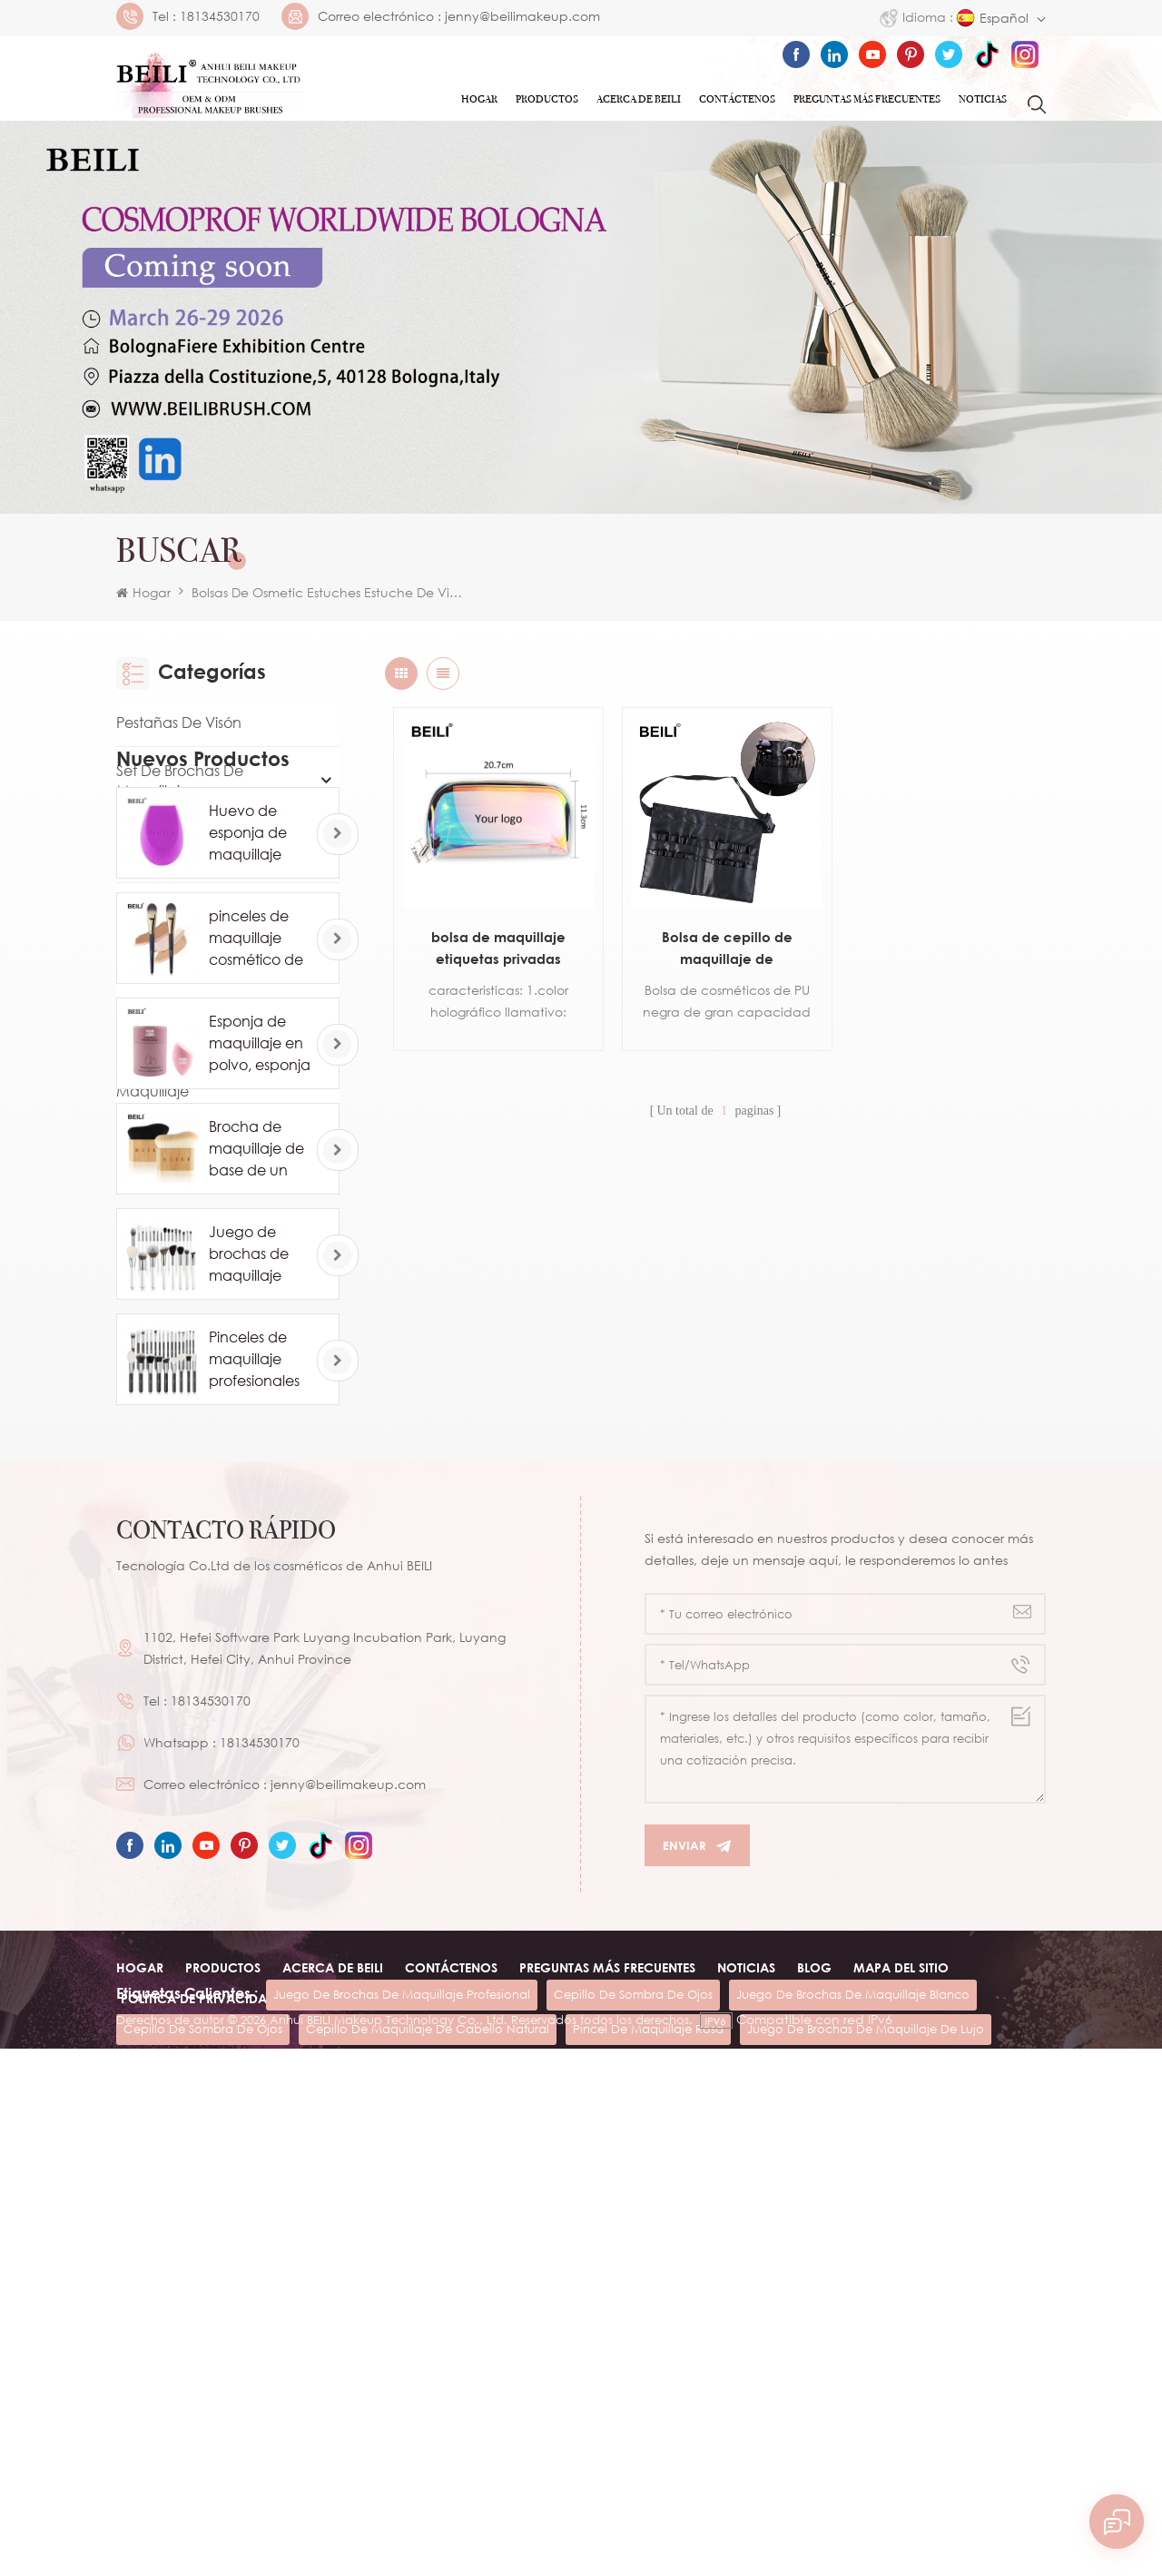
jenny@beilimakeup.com (522, 16)
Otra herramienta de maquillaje (189, 1081)
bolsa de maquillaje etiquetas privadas (495, 940)
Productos (547, 99)
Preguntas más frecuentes (866, 99)
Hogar (479, 99)
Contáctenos (737, 99)
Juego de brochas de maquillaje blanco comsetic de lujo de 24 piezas (251, 1657)
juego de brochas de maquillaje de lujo (865, 2505)
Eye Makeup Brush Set (192, 907)
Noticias (983, 99)
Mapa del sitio (901, 2392)
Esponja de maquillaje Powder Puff (193, 1013)
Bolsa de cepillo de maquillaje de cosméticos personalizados (715, 941)
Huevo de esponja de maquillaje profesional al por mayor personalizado (258, 1236)
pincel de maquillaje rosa (648, 2505)
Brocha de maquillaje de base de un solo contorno (256, 1552)
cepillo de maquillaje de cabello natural (427, 2505)
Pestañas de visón (178, 722)
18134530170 (220, 16)
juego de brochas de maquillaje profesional (401, 2470)
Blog (814, 2392)
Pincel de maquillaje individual (186, 849)
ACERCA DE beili (332, 2392)
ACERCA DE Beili (638, 99)
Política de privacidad (198, 2423)
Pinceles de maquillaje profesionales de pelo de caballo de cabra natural (257, 1762)
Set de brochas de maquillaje (179, 781)
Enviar (697, 2270)
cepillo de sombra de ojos (633, 2470)
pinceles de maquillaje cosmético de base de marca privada (262, 1341)
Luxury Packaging (178, 955)
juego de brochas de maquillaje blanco (853, 2470)
